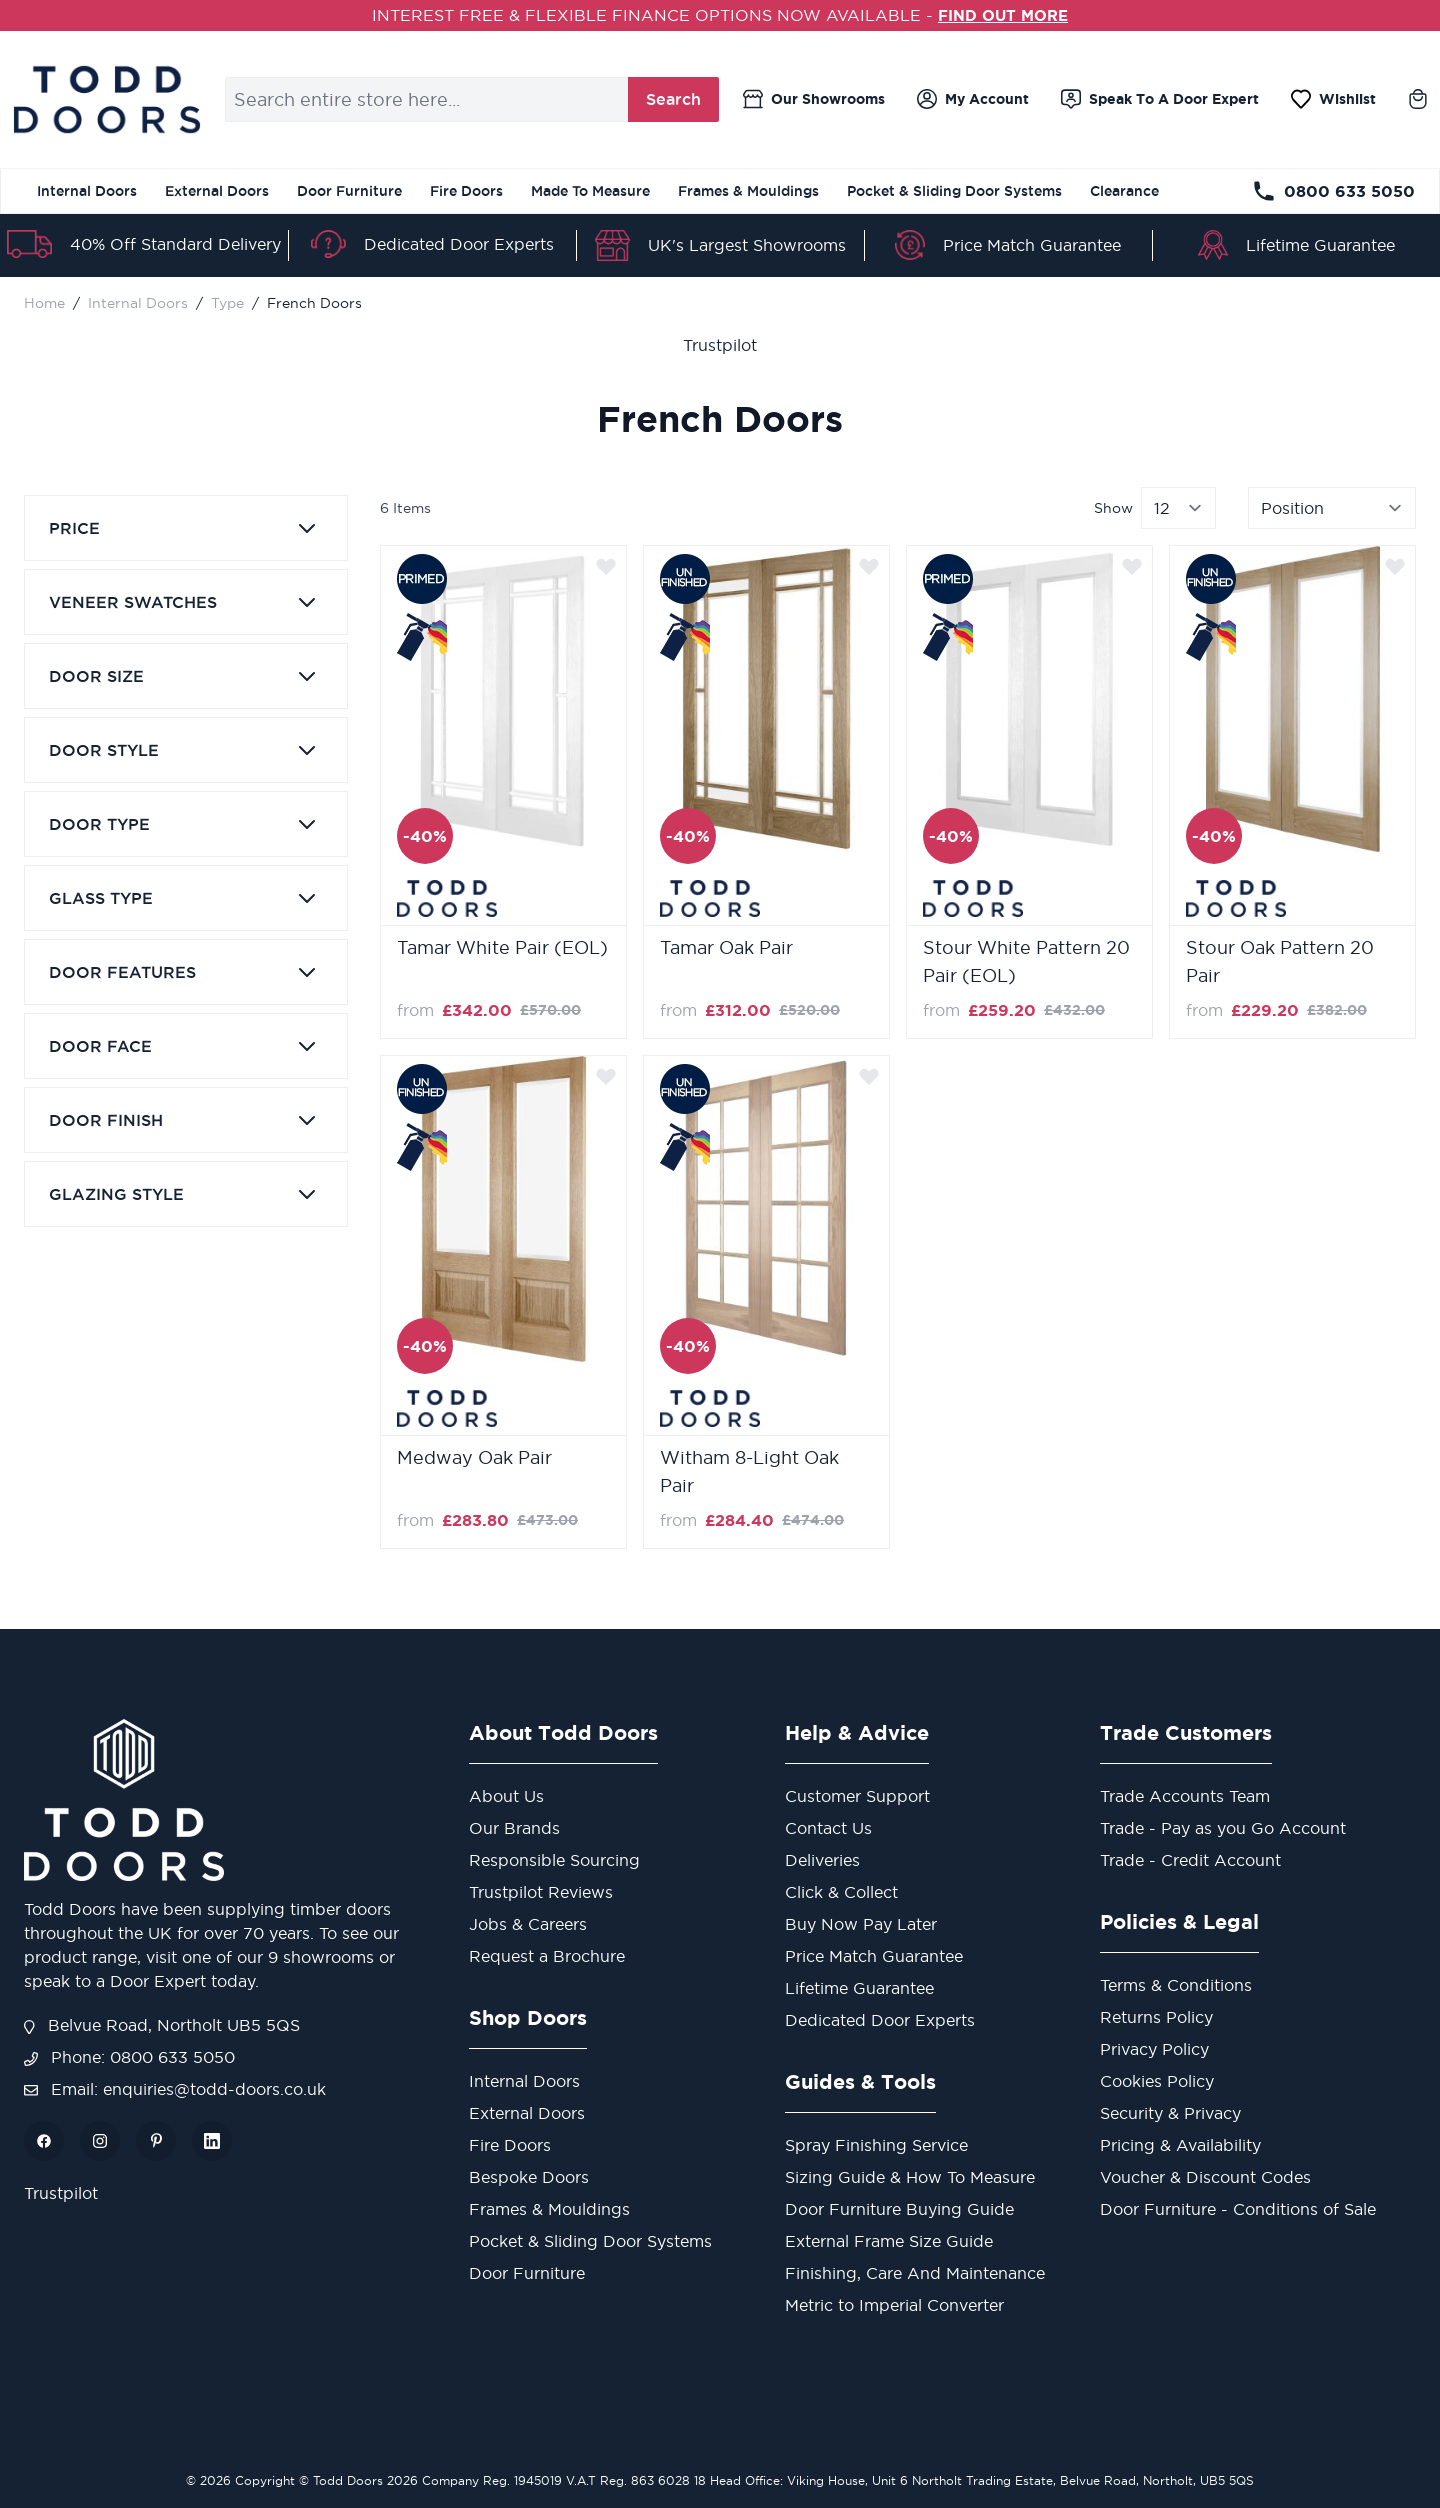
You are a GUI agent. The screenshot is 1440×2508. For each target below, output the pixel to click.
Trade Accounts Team (1185, 1795)
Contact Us (828, 1827)
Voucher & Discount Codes (1205, 2176)
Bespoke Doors (529, 2176)
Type (227, 302)
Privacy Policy (1154, 2048)
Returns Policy (1156, 2016)
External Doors (217, 191)
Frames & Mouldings (748, 191)
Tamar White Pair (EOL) (502, 946)
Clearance (1124, 191)
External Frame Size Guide (889, 2240)
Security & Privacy (1170, 2112)
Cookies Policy (1157, 2080)
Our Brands (514, 1827)
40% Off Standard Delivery (175, 244)
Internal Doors (87, 191)
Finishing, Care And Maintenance (915, 2272)
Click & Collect (841, 1891)
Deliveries (822, 1859)
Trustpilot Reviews (541, 1891)
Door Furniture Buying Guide (899, 2208)
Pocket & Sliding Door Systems (954, 191)
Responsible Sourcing (554, 1859)
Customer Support (857, 1795)
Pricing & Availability (1180, 2144)
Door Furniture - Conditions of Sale (1238, 2208)
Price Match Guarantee (1032, 245)
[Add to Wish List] (606, 565)
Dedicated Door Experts (459, 243)
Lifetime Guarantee (1320, 245)
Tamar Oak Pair (726, 946)
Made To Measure (590, 191)
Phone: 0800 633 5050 (129, 2056)
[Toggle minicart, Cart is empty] (1418, 99)
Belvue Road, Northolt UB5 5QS (162, 2024)
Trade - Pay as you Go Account (1223, 1827)
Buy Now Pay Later (861, 1923)
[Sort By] (1332, 507)
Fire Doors (466, 191)
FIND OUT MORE (1003, 15)
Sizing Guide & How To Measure (910, 2176)
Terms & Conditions (1176, 1984)
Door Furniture (349, 191)
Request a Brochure (547, 1955)
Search (673, 99)
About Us (506, 1795)
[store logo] (106, 99)
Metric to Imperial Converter (894, 2304)
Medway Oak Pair (474, 1456)
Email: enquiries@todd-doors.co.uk (175, 2088)
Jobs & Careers (528, 1923)
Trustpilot (720, 344)
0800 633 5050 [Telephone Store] (1333, 191)
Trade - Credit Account (1190, 1859)
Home (44, 302)
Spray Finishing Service (876, 2144)
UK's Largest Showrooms (747, 245)
